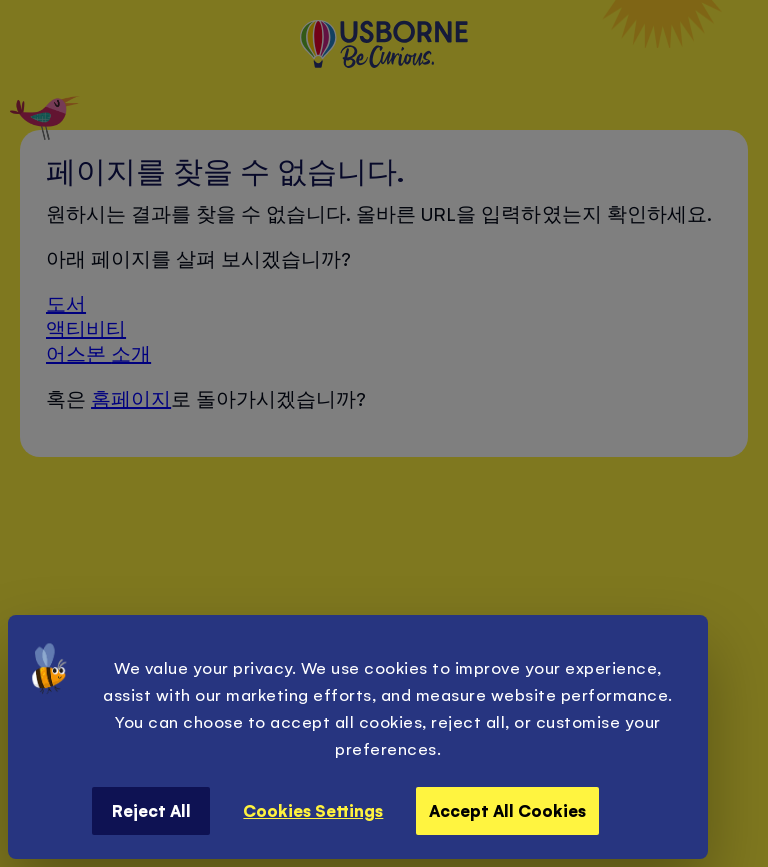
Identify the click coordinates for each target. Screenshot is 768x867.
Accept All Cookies (507, 810)
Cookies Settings (313, 810)
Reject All (151, 810)
